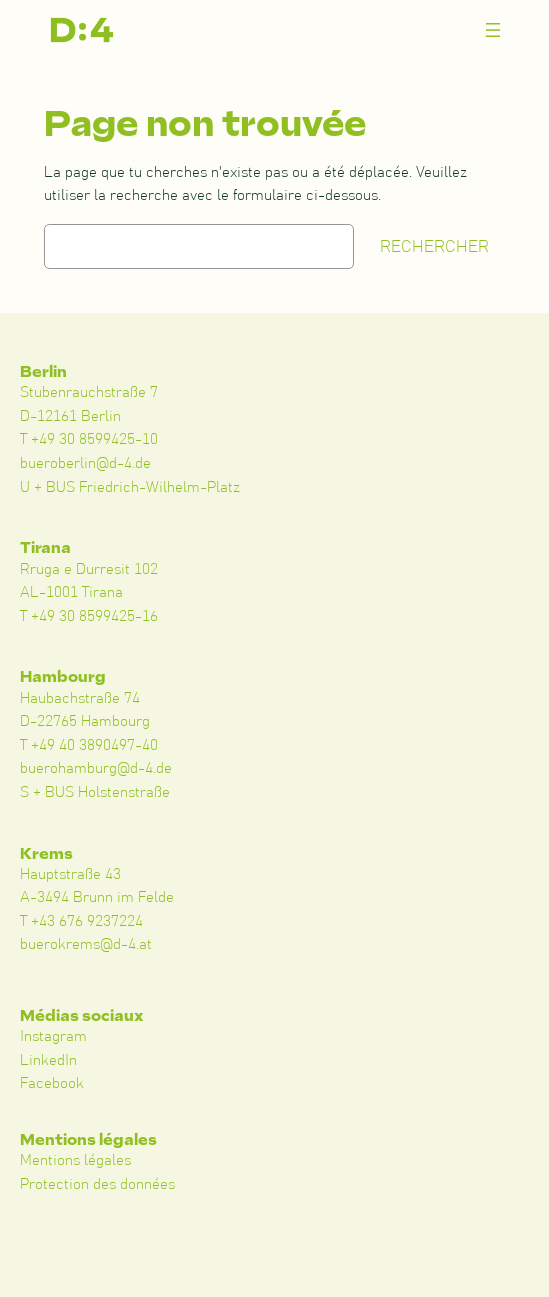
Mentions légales (75, 1160)
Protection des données (97, 1184)
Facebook (52, 1083)
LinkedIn (48, 1060)
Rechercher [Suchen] (434, 247)
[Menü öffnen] (493, 30)
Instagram (53, 1036)
